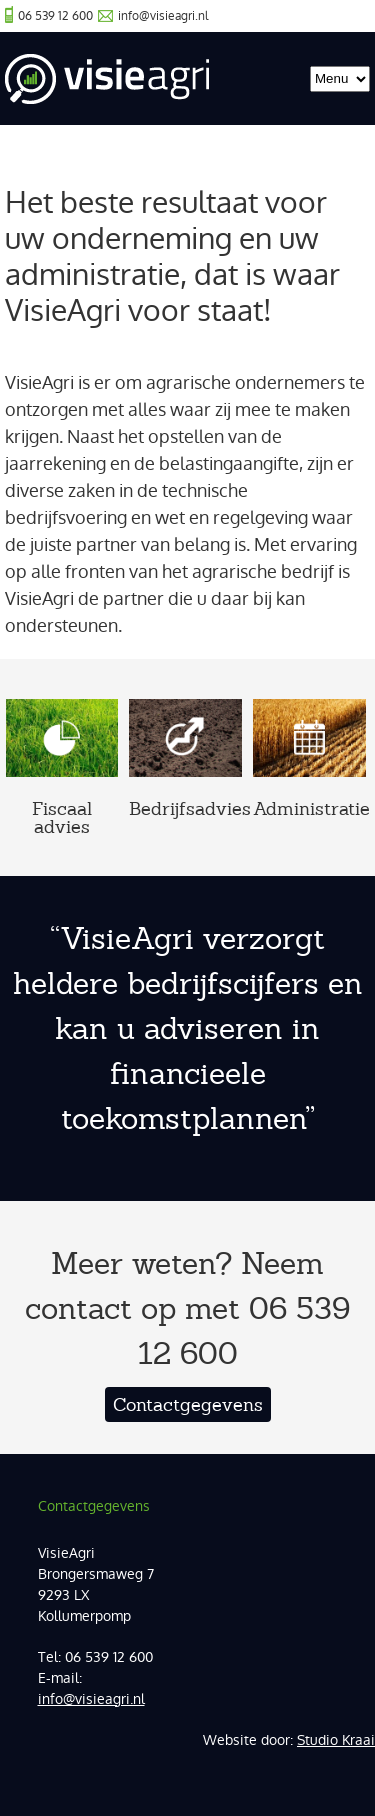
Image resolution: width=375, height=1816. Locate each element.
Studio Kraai (336, 1740)
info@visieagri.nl (163, 16)
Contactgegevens (188, 1404)
